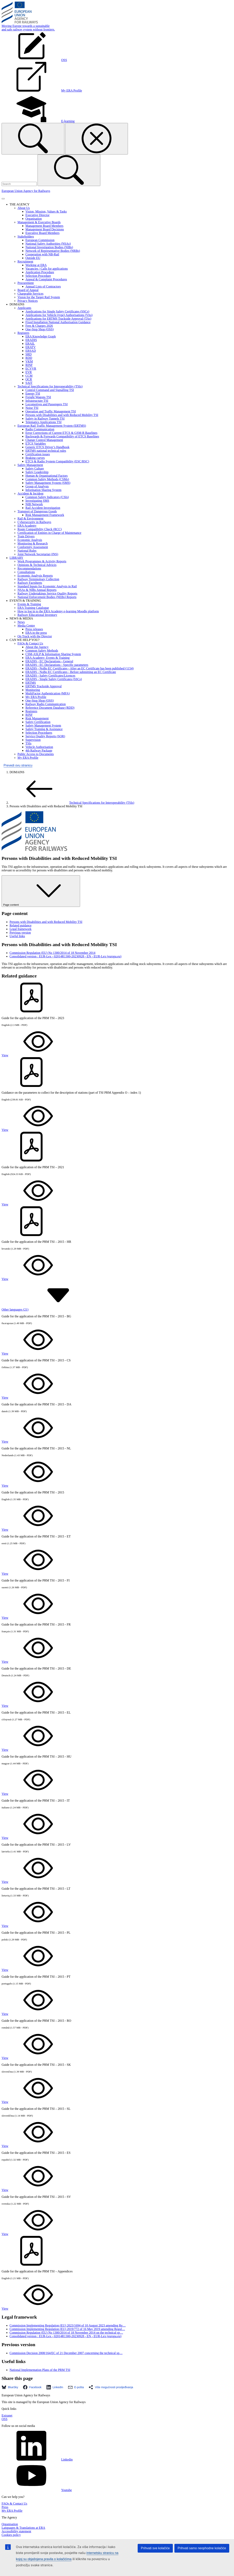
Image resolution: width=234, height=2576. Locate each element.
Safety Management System (43, 725)
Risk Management (37, 718)
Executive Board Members (42, 233)
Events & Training (29, 604)
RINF (29, 365)
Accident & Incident (30, 493)
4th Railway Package (38, 750)
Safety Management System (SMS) (47, 482)
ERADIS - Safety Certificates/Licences (50, 675)
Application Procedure (39, 272)
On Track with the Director (34, 636)
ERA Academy (27, 525)
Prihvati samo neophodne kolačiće (202, 2548)
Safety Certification (37, 722)
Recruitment (25, 261)
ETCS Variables (35, 443)
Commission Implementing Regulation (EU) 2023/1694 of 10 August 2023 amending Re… (68, 2325)
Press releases (34, 629)
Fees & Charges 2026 (39, 325)
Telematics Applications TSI (43, 422)
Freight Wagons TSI (38, 397)
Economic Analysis (29, 540)
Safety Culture (34, 468)
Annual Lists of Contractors (43, 286)
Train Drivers (26, 536)
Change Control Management (44, 440)
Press (5, 2507)
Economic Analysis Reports (35, 575)
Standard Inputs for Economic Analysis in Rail (47, 586)
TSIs (28, 743)
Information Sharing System (43, 490)
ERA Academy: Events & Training (47, 657)
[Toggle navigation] (3, 198)
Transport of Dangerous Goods (37, 511)
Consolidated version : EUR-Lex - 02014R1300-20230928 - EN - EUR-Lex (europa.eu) (65, 956)
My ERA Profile (35, 697)
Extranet (7, 2415)
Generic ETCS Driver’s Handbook (47, 447)
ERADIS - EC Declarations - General (49, 661)
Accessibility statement (16, 2531)
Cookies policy (11, 2535)
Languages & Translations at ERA (23, 2527)
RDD (28, 358)
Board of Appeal (28, 290)
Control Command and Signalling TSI (49, 390)
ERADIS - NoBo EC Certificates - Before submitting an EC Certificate (70, 672)
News (21, 622)
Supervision (33, 739)
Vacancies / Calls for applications (46, 268)
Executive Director (37, 215)
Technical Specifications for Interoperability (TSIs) (50, 386)
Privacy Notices (27, 300)
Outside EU (32, 258)
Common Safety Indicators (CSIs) (47, 497)
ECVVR (30, 368)
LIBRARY (16, 557)
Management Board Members (44, 225)
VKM (29, 361)
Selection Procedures (38, 732)
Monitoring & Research (32, 543)
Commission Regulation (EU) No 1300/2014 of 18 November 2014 (52, 952)
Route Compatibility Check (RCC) (39, 529)
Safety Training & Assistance (44, 729)
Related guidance (21, 925)
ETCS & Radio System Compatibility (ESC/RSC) (57, 461)
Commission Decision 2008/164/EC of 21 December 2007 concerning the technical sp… (66, 2353)
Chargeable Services (30, 293)
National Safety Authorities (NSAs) (48, 243)
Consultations (26, 572)
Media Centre (26, 625)
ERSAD (30, 350)
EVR (28, 372)
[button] (11, 2387)
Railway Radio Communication (45, 704)
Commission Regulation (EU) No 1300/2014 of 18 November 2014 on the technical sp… (66, 2332)
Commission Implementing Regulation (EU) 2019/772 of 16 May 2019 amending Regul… (67, 2329)
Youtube (37, 2490)
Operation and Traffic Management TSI (50, 411)
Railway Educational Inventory (37, 615)
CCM (29, 375)
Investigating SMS (37, 500)
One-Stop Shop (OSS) (39, 329)
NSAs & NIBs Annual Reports (36, 590)
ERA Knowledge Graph (40, 336)
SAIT (29, 383)
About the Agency (36, 647)
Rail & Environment (30, 518)
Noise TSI (31, 408)
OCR (28, 379)
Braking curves (35, 457)
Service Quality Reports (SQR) (45, 736)
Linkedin (37, 2459)
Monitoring (32, 689)
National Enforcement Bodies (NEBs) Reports (46, 597)
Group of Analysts (37, 486)
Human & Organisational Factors (46, 475)
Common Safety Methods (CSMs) (47, 479)
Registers (23, 333)
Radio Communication (39, 429)
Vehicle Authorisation (39, 747)
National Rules (27, 550)
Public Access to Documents (35, 754)
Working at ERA (36, 265)
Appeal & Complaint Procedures (46, 279)
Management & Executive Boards (39, 222)
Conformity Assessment (32, 547)
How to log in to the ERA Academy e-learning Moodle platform (58, 611)
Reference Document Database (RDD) (49, 707)
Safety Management (30, 465)
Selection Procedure (38, 275)
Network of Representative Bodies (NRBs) (52, 250)
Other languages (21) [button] (45, 1309)
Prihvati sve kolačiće (155, 2548)
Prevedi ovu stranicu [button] (18, 765)
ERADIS (31, 340)
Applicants (24, 308)
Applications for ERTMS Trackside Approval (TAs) (58, 318)
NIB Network (34, 504)
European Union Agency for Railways (26, 191)
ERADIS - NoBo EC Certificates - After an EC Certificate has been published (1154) (79, 668)
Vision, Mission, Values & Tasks (46, 211)
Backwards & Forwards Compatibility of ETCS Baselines (62, 436)
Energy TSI (32, 393)
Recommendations (29, 568)
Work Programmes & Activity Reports (41, 561)
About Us (23, 208)
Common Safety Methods (41, 650)
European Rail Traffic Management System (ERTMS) (51, 425)
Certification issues (37, 454)
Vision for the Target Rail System (38, 297)
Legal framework (21, 929)
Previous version (20, 932)
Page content (40, 891)
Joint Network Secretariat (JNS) (37, 554)
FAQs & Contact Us (30, 643)
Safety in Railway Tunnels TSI (45, 418)
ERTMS (30, 682)
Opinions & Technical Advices (36, 565)
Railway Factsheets (29, 582)
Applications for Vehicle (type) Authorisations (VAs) (59, 315)
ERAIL (30, 343)
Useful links (17, 936)
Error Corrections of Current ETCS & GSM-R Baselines (61, 432)
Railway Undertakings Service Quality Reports (47, 593)
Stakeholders (25, 236)
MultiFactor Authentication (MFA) (47, 693)
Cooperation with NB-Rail (42, 254)
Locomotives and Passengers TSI (46, 404)
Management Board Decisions (44, 229)
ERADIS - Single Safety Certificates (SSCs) (53, 679)
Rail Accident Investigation (42, 507)
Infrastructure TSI (36, 400)
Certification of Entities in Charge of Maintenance (49, 532)
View (35, 1055)
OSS (4, 2419)
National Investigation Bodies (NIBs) (49, 247)
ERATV (30, 347)
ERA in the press (36, 632)
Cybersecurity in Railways (34, 522)
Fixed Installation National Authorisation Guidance (58, 322)
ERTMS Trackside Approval (43, 686)
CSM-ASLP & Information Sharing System (53, 654)
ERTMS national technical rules (45, 450)
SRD (28, 354)
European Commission (39, 240)
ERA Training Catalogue (33, 607)
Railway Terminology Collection (38, 579)
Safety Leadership (36, 472)
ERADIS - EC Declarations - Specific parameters (56, 665)
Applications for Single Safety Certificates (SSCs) (57, 311)
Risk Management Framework (44, 515)
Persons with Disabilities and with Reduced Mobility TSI (61, 415)
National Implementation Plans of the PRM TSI (40, 2370)
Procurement (25, 283)
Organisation (33, 218)
